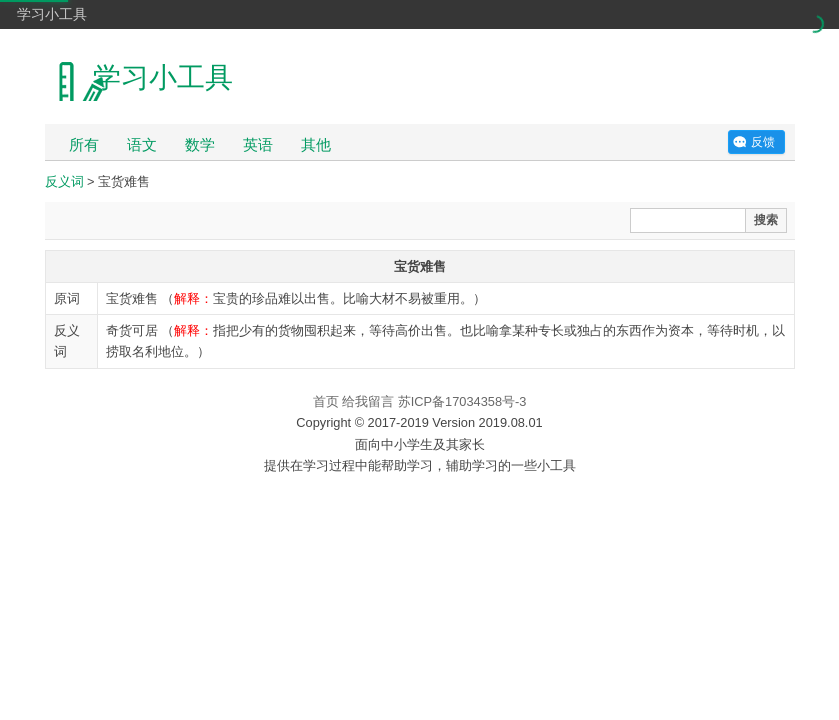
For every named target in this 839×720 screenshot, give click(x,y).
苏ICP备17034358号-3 (462, 401)
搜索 (766, 220)
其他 (316, 144)
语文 (142, 144)
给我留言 (368, 401)
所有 (84, 144)
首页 (326, 401)
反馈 (763, 142)
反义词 (64, 181)
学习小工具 (52, 14)
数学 (200, 144)
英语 (258, 144)
